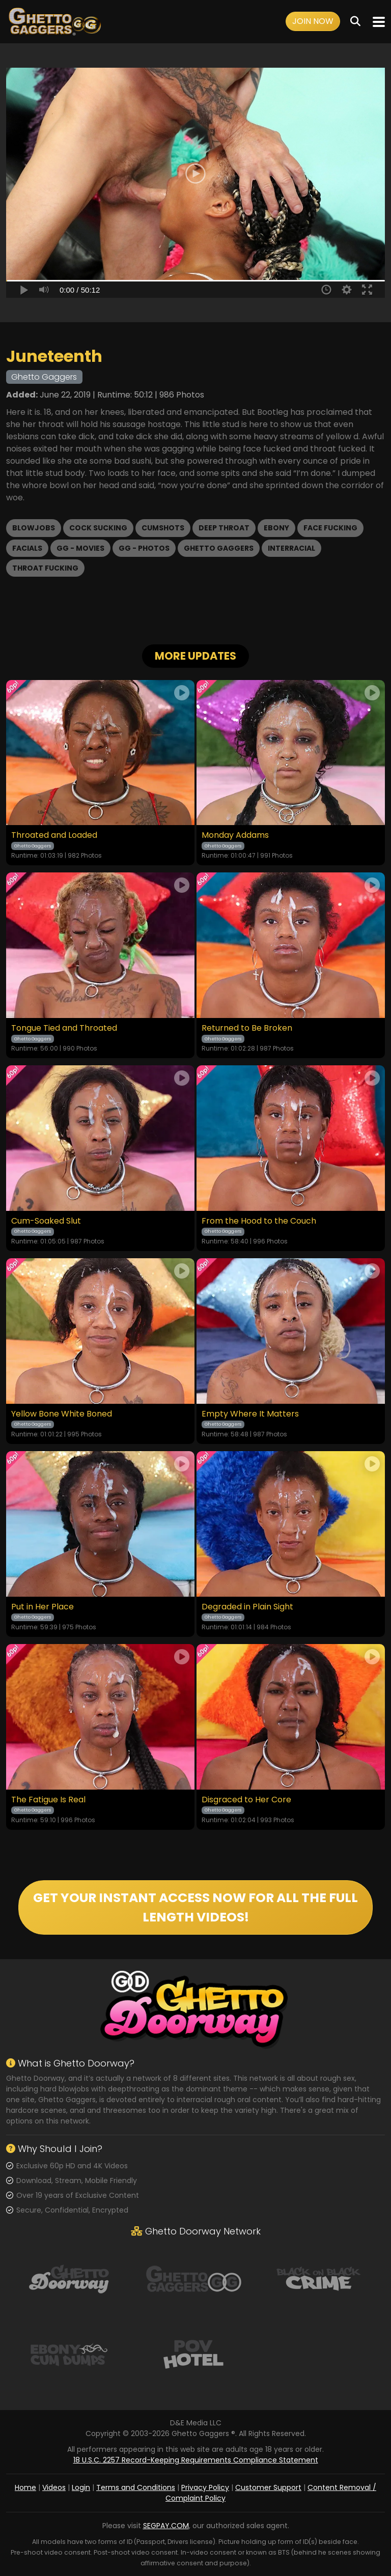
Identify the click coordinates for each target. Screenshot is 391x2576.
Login (81, 2487)
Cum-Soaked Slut (46, 1221)
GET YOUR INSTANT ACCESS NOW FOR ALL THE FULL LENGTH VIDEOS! (195, 1907)
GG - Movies (80, 548)
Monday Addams (235, 835)
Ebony (276, 528)
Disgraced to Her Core (246, 1800)
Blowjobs (33, 528)
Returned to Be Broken (247, 1028)
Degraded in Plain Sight (247, 1607)
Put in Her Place (42, 1607)
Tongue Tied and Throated (64, 1028)
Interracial (291, 548)
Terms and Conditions (135, 2487)
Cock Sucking (98, 528)
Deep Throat (224, 528)
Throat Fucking (45, 568)
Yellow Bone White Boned (61, 1414)
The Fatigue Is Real (48, 1800)
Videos (54, 2487)
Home (25, 2487)
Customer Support (268, 2487)
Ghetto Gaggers (219, 548)
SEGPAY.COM (166, 2526)
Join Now (312, 21)
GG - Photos (144, 548)
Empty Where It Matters (250, 1414)
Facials (27, 548)
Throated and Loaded (54, 835)
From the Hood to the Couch (259, 1221)
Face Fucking (330, 528)
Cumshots (163, 528)
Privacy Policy (205, 2487)
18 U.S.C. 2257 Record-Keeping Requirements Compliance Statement (195, 2460)
